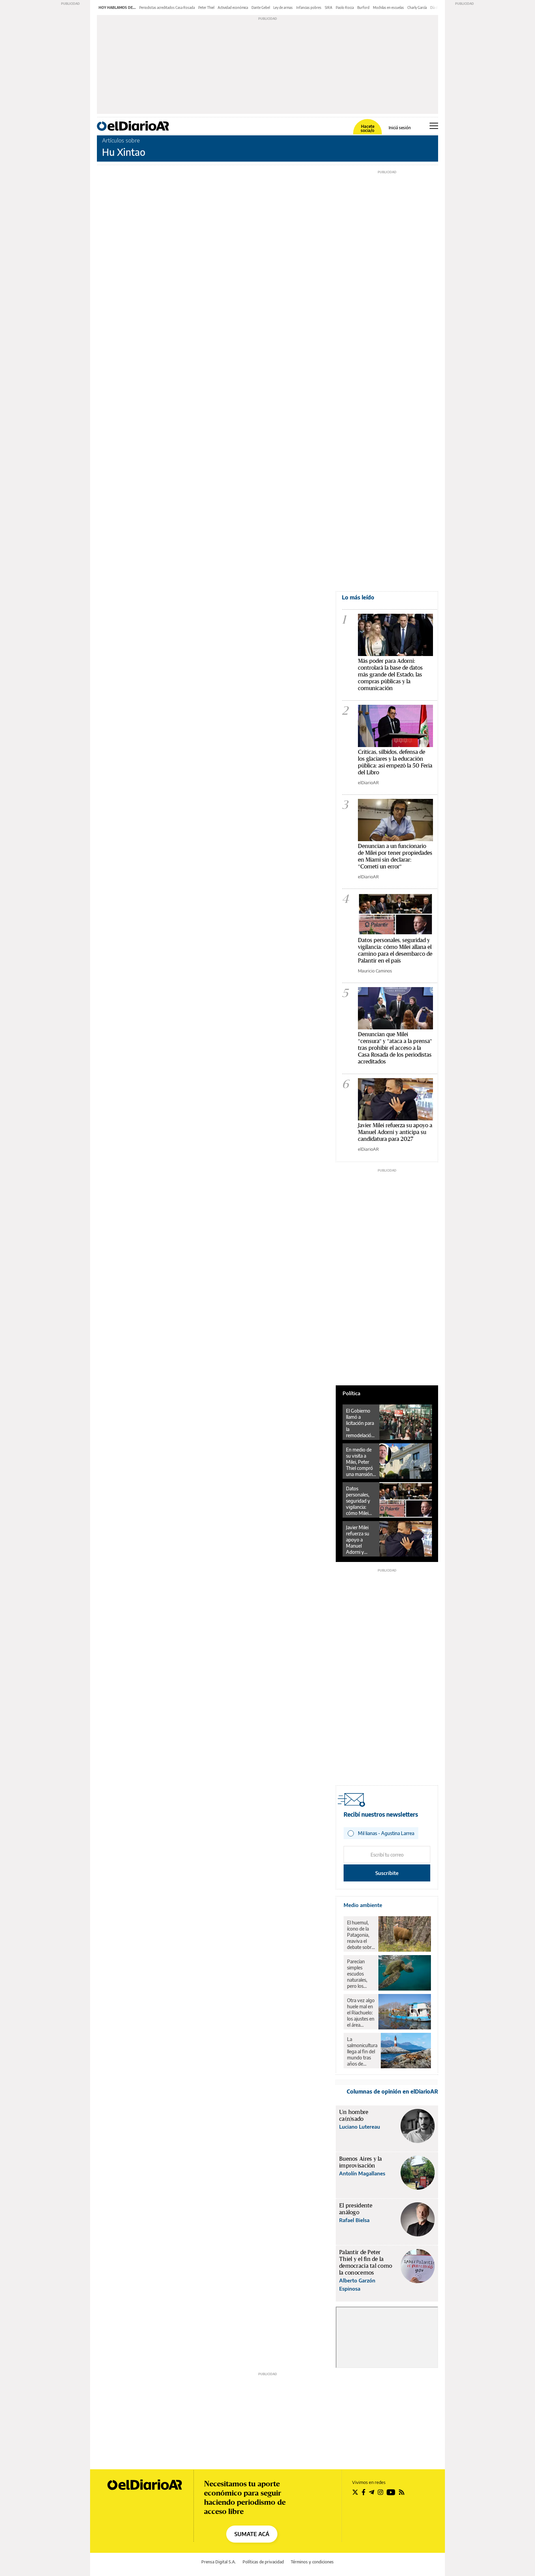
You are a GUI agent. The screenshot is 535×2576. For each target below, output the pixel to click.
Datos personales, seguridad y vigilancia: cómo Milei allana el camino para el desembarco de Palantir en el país (361, 1501)
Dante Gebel (260, 7)
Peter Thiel (206, 7)
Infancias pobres (308, 7)
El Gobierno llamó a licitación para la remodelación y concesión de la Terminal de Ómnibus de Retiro (360, 1423)
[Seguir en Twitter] (355, 2492)
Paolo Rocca (345, 7)
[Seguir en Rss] (401, 2492)
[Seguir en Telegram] (371, 2492)
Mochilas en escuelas (388, 7)
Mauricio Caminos (375, 970)
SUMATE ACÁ (251, 2534)
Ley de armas (283, 7)
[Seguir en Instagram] (380, 2492)
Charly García (417, 7)
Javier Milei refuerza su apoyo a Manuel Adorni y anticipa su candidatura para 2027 (395, 1132)
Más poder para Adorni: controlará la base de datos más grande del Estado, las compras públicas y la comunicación (390, 674)
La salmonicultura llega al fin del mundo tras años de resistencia (362, 2051)
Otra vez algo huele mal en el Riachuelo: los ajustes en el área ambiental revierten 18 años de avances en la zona (361, 2012)
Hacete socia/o (367, 128)
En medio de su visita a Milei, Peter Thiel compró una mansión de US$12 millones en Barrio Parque (360, 1462)
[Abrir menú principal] (434, 126)
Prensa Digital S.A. (218, 2561)
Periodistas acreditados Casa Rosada (167, 7)
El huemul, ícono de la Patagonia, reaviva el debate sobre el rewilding (360, 1935)
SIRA (328, 7)
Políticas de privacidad (263, 2561)
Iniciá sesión (400, 128)
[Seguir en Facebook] (363, 2492)
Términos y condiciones (312, 2561)
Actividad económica (233, 7)
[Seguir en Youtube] (391, 2492)
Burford (363, 7)
